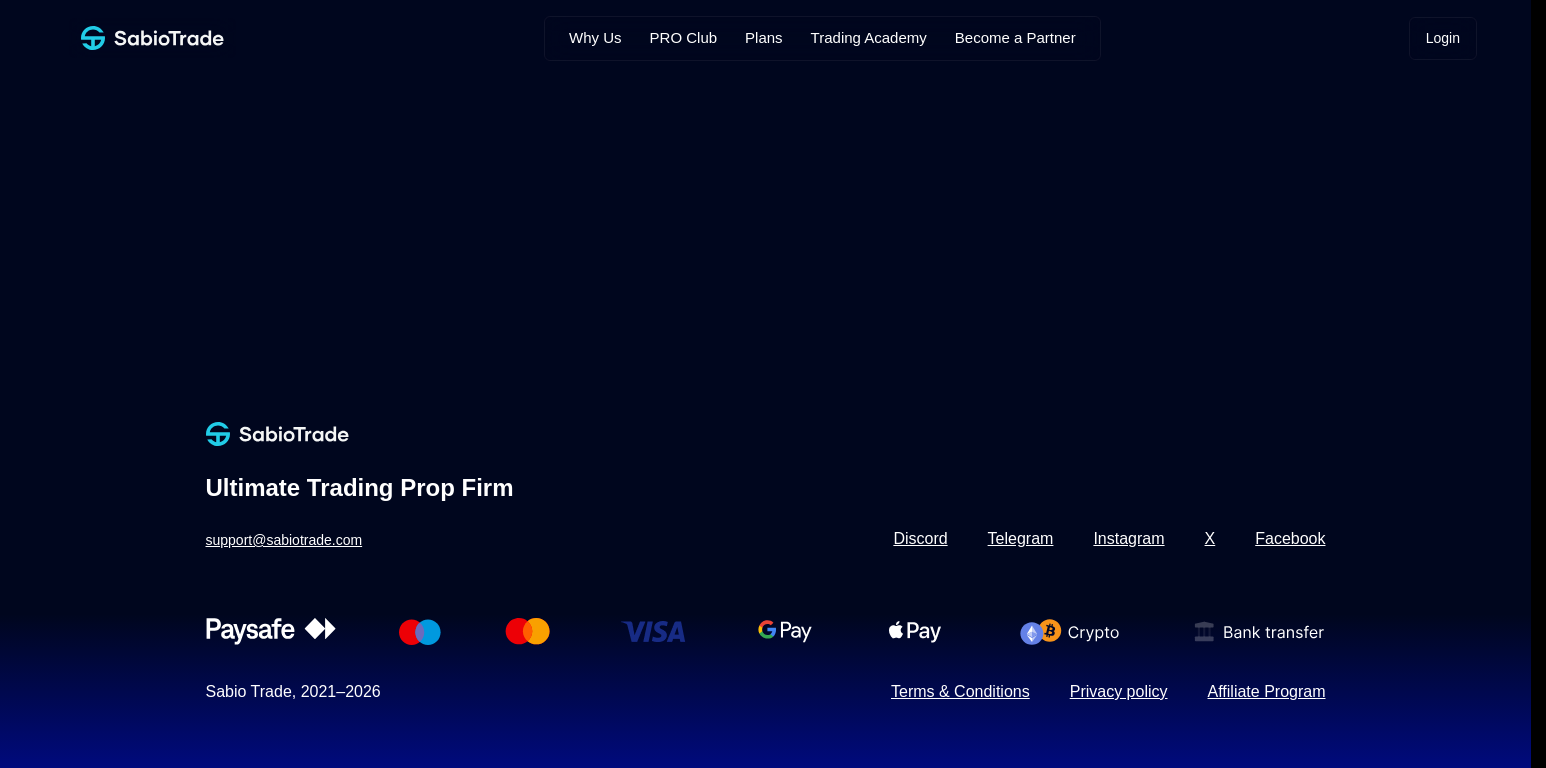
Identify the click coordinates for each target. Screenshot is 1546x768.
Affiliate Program (1267, 691)
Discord (920, 538)
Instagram (1128, 538)
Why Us (595, 37)
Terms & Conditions (960, 691)
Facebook (1290, 538)
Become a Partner (1015, 37)
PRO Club (684, 37)
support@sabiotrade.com (284, 540)
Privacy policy (1119, 691)
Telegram (1021, 538)
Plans (764, 37)
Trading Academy (869, 37)
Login (1443, 38)
